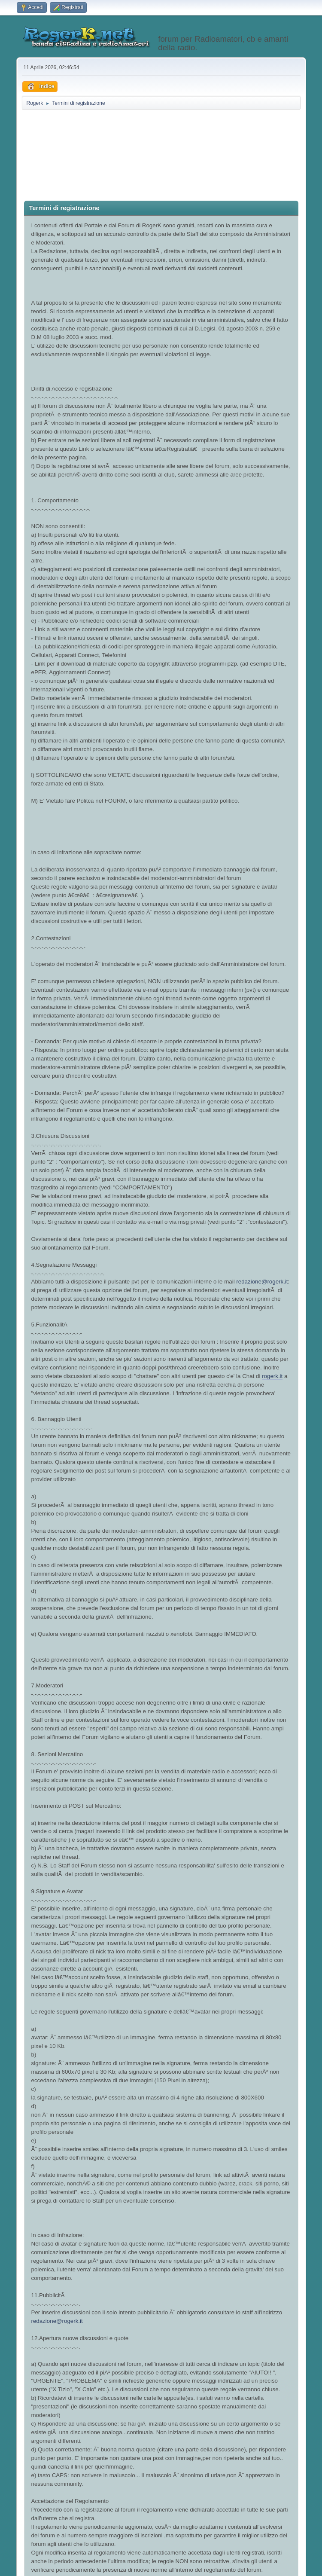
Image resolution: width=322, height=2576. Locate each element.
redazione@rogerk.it (262, 1281)
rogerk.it (272, 1376)
